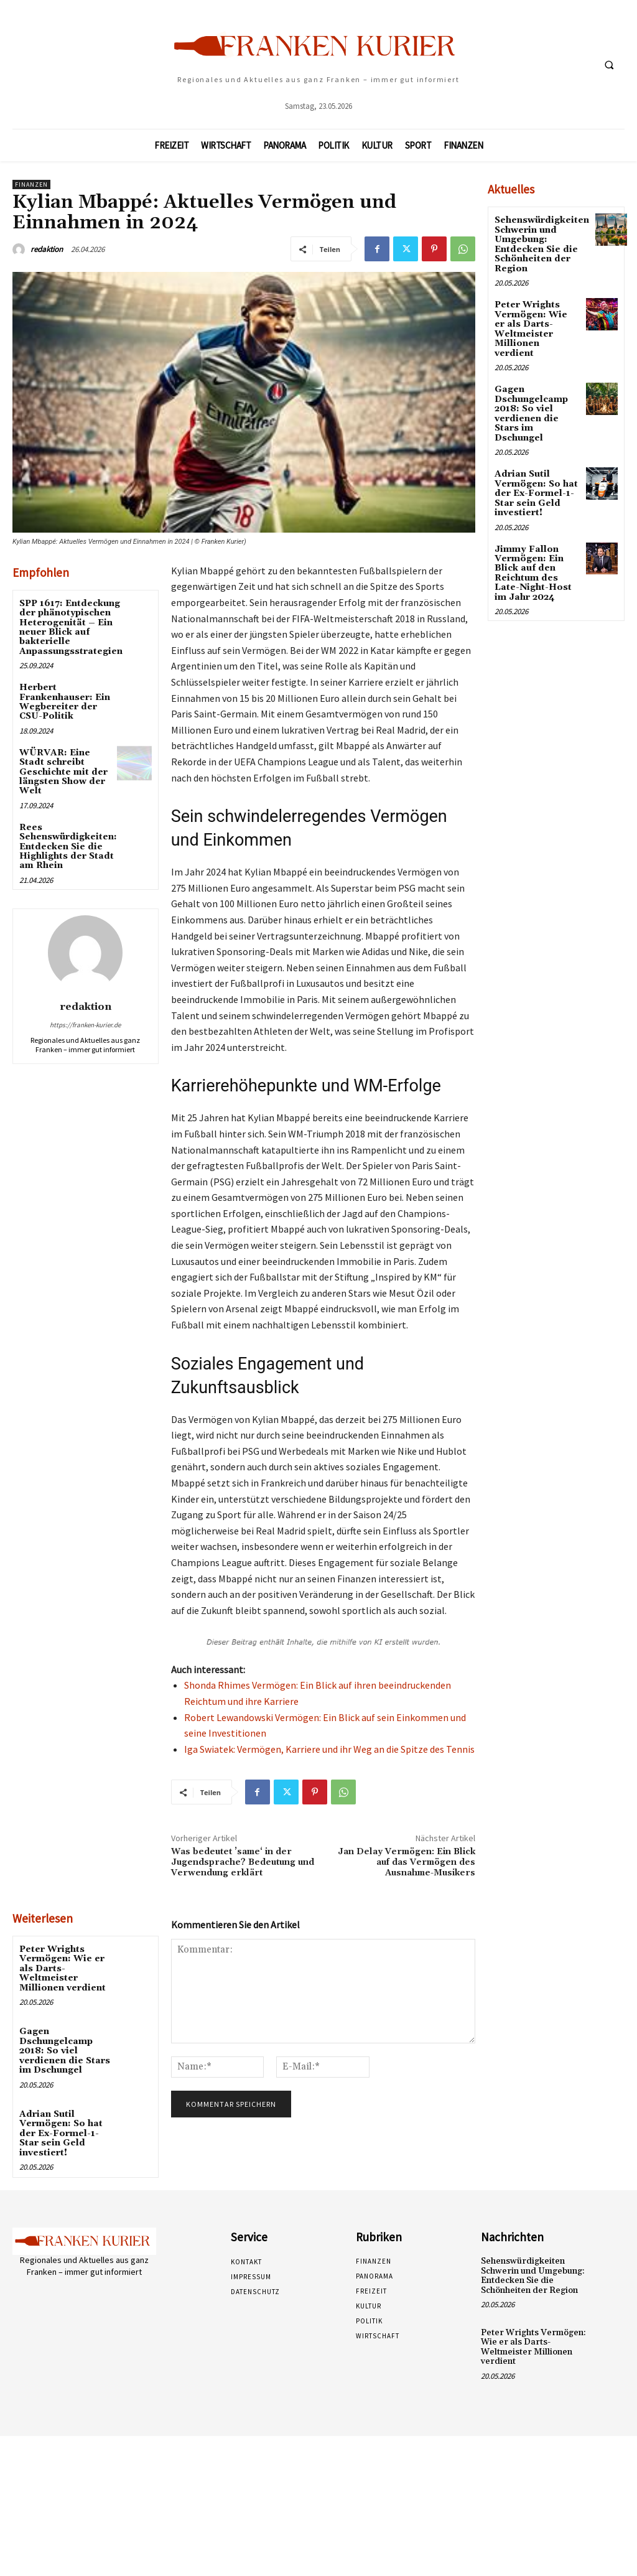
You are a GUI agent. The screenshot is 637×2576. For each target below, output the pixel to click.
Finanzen (31, 184)
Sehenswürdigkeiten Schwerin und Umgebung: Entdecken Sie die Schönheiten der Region (542, 244)
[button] (609, 64)
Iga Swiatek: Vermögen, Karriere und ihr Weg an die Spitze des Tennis (329, 1749)
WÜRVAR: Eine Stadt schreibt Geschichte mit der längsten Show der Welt (63, 772)
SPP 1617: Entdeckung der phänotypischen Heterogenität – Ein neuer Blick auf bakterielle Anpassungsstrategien (71, 627)
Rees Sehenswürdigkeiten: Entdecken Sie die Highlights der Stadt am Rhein (68, 847)
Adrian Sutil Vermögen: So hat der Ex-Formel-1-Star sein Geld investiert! (61, 2133)
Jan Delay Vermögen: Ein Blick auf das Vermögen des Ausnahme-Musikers (406, 1862)
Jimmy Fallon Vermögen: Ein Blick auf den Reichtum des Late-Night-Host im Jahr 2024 (533, 571)
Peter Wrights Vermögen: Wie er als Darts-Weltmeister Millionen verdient (62, 1969)
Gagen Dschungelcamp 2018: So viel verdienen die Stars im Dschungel (64, 2051)
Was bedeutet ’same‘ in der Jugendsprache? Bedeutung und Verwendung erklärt (242, 1862)
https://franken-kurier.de (85, 1024)
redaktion (46, 249)
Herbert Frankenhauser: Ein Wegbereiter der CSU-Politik (64, 702)
